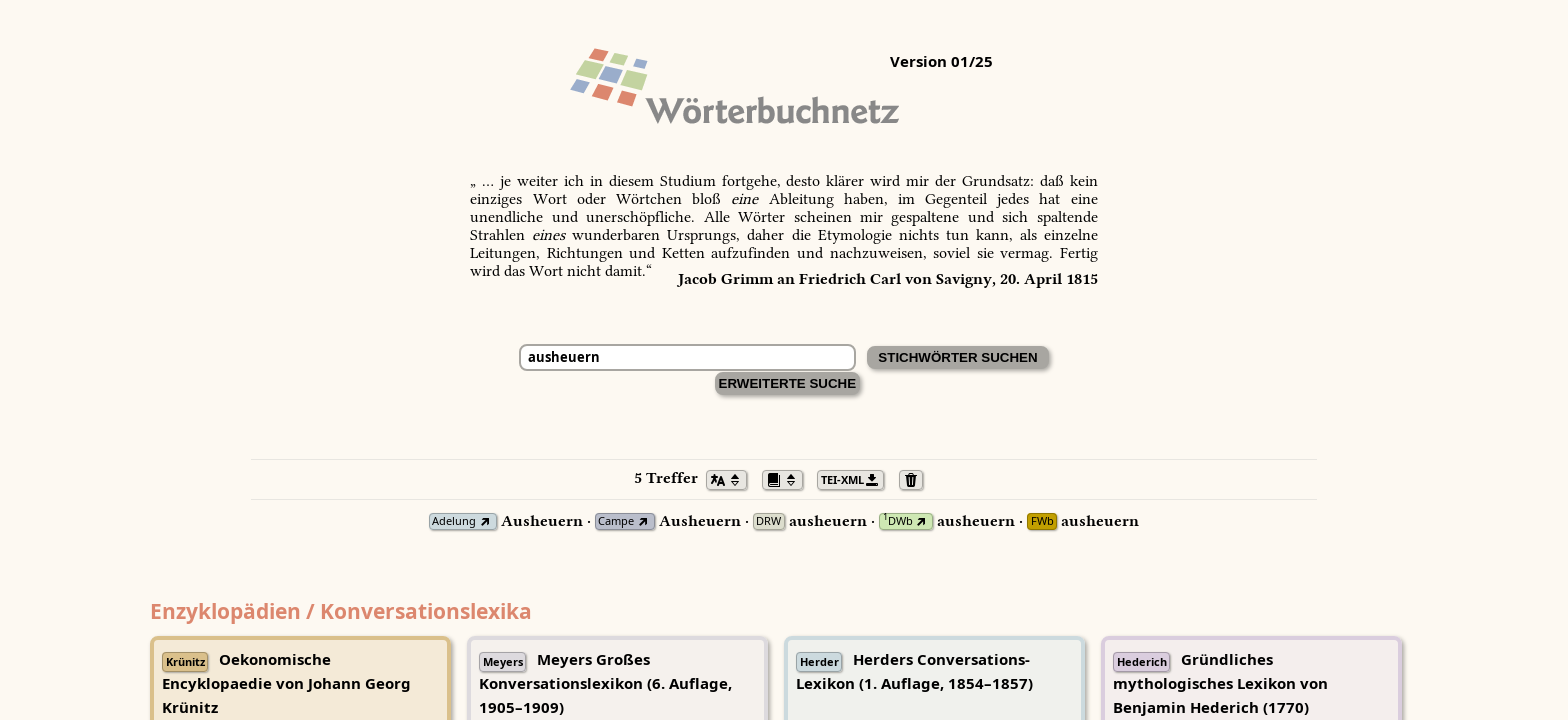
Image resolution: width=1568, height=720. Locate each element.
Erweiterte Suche (788, 383)
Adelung (454, 521)
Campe (616, 521)
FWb (1042, 521)
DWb (898, 521)
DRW (768, 521)
